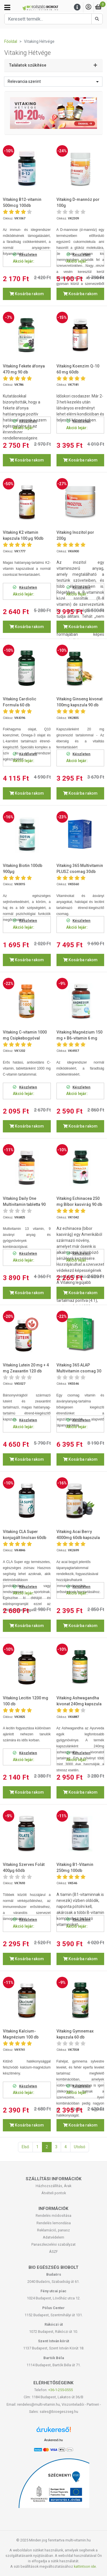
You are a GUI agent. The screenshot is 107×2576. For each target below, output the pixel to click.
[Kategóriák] (7, 7)
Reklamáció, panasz (53, 2230)
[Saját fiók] (88, 7)
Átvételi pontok (53, 2193)
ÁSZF (53, 2251)
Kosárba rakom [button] (26, 293)
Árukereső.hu (53, 2440)
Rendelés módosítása (53, 2215)
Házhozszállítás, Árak (53, 2186)
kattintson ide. (85, 2566)
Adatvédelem (53, 2237)
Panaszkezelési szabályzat (53, 2244)
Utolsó (79, 2147)
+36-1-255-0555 (60, 2390)
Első (25, 2147)
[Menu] (77, 7)
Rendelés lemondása (54, 2223)
